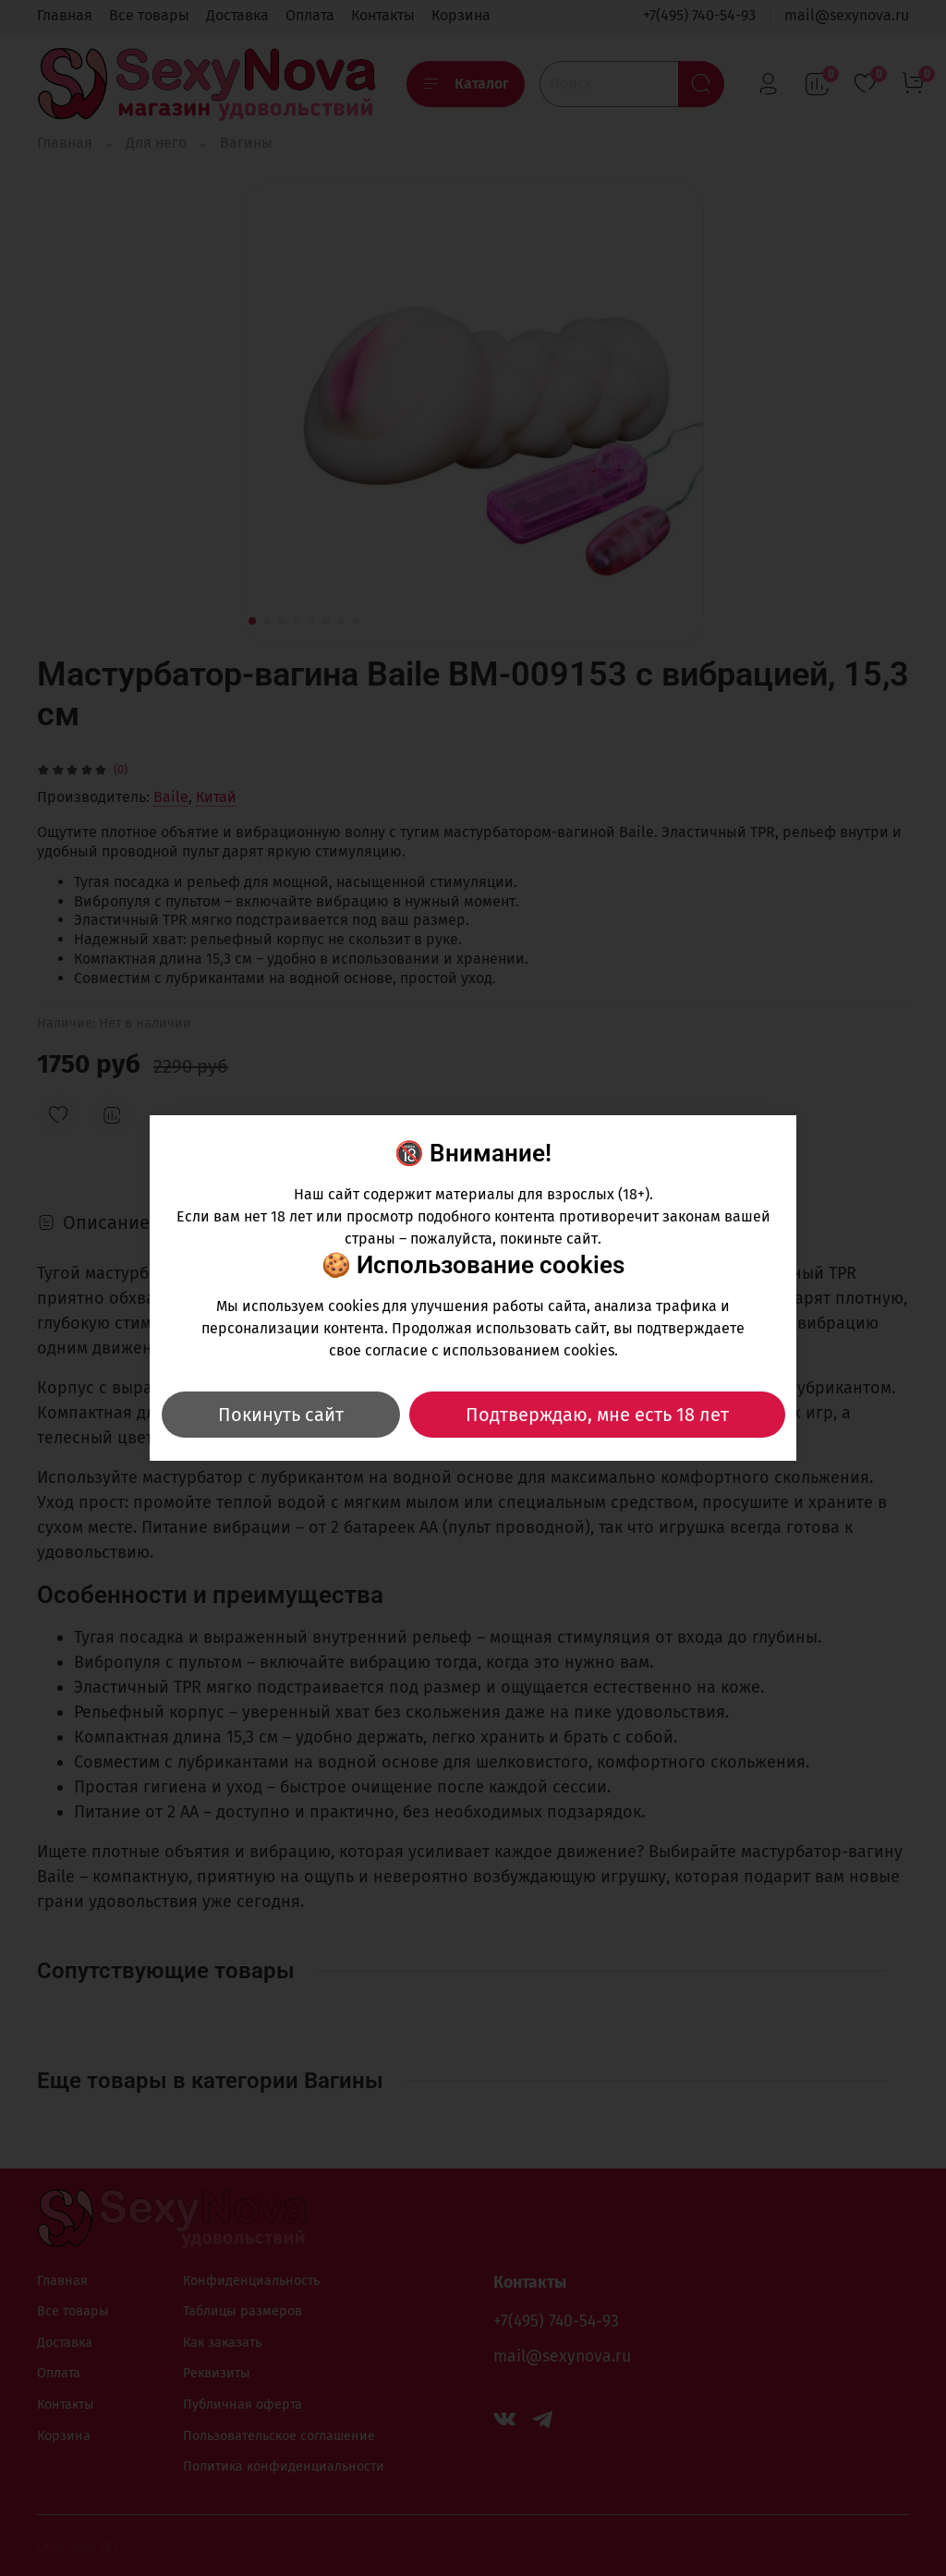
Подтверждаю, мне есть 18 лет (597, 1414)
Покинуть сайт (281, 1414)
